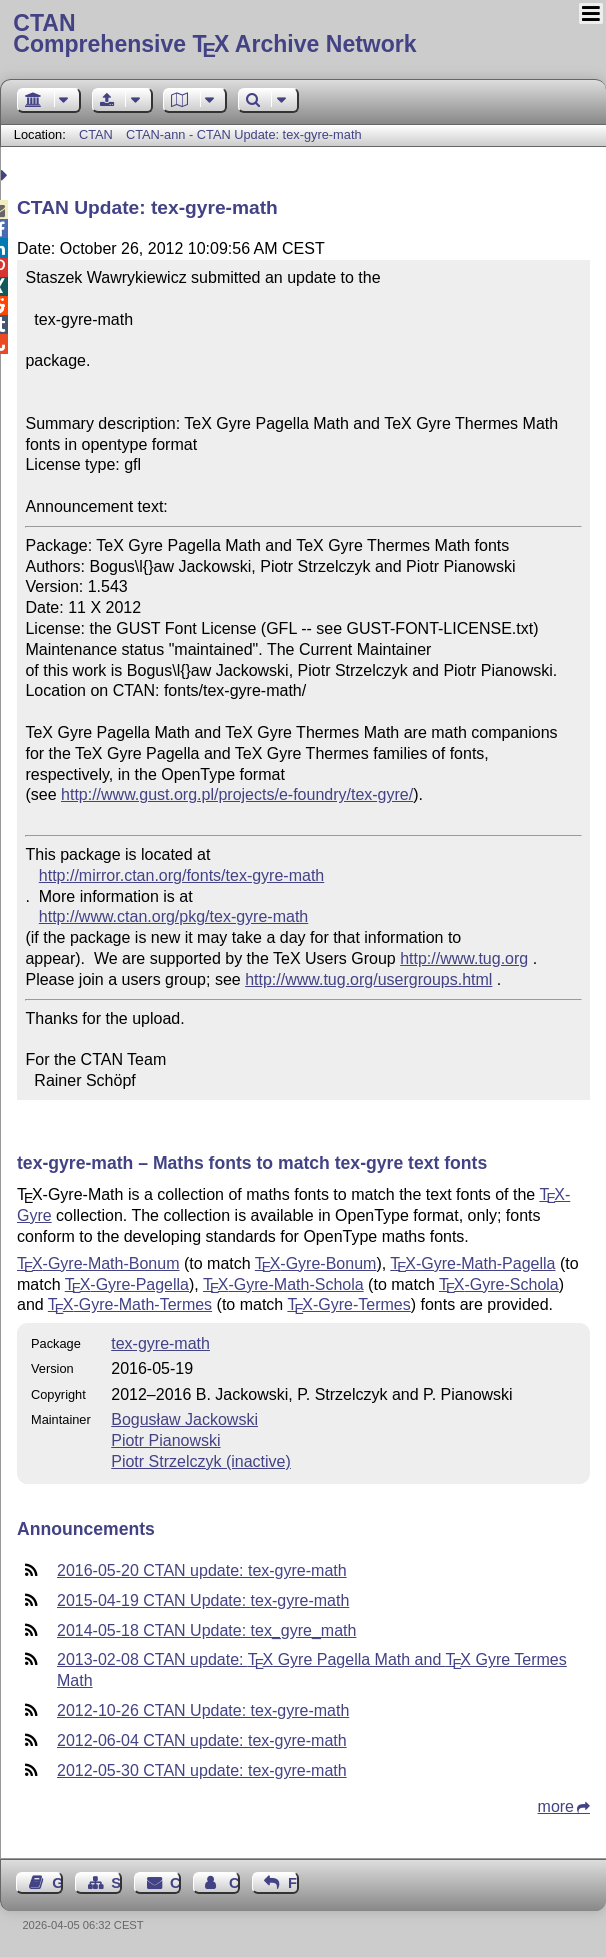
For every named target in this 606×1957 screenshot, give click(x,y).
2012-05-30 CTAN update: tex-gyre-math (202, 1770)
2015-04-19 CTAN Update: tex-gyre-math (203, 1600)
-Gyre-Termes (348, 1304)
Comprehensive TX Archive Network (302, 35)
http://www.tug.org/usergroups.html (368, 979)
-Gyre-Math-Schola (283, 1284)
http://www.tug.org (464, 958)
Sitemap (116, 1883)
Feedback (293, 1883)
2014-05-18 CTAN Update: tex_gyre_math (206, 1630)
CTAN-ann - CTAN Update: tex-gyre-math (244, 134)
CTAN (96, 134)
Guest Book (57, 1883)
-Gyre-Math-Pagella (472, 1263)
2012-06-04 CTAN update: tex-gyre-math (202, 1740)
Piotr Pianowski (165, 1440)
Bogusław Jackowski (184, 1419)
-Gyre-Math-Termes (130, 1304)
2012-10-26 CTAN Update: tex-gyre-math (203, 1710)
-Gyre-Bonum (316, 1263)
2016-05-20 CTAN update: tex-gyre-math (202, 1570)
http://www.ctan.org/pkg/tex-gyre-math (173, 916)
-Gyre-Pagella (127, 1284)
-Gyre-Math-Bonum (98, 1263)
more (556, 1806)
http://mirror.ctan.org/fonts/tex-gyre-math (181, 875)
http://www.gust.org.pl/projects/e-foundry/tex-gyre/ (237, 794)
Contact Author (234, 1883)
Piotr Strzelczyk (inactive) (201, 1461)
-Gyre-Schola (499, 1284)
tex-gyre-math (160, 1343)
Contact (175, 1883)
